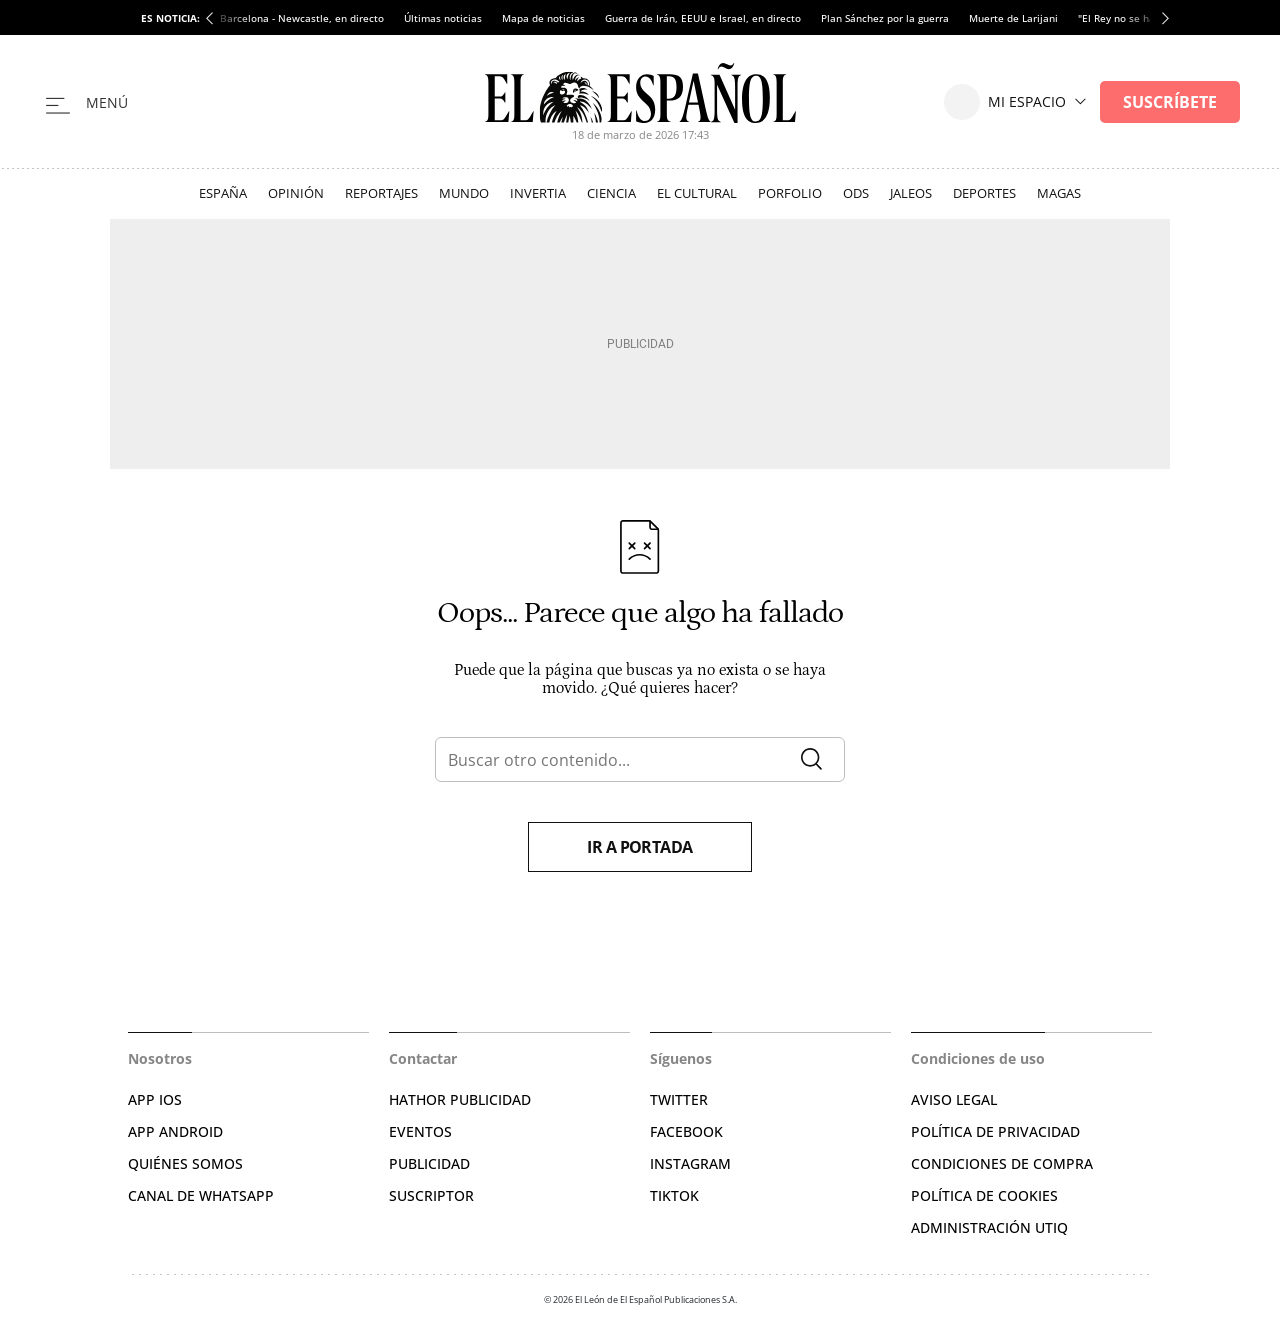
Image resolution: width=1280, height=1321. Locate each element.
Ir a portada (640, 847)
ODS (856, 193)
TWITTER (679, 1099)
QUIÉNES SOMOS (185, 1163)
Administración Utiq (989, 1227)
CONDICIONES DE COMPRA (1002, 1163)
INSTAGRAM (690, 1163)
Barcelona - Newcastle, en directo (302, 18)
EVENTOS (420, 1131)
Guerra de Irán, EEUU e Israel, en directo (703, 18)
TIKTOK (674, 1195)
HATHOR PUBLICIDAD (460, 1099)
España (223, 193)
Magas (1059, 193)
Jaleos (911, 193)
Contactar (423, 1058)
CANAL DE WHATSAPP (201, 1195)
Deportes (984, 193)
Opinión (296, 193)
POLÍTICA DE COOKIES (984, 1195)
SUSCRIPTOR (431, 1195)
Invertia (538, 193)
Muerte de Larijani (1013, 18)
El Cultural (697, 193)
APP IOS (155, 1099)
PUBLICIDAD (429, 1163)
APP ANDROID (175, 1131)
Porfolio (790, 193)
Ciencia (611, 193)
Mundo (464, 193)
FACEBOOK (686, 1131)
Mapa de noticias (543, 18)
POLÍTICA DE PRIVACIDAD (995, 1131)
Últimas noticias (443, 18)
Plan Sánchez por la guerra (885, 18)
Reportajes (381, 193)
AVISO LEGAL (954, 1099)
